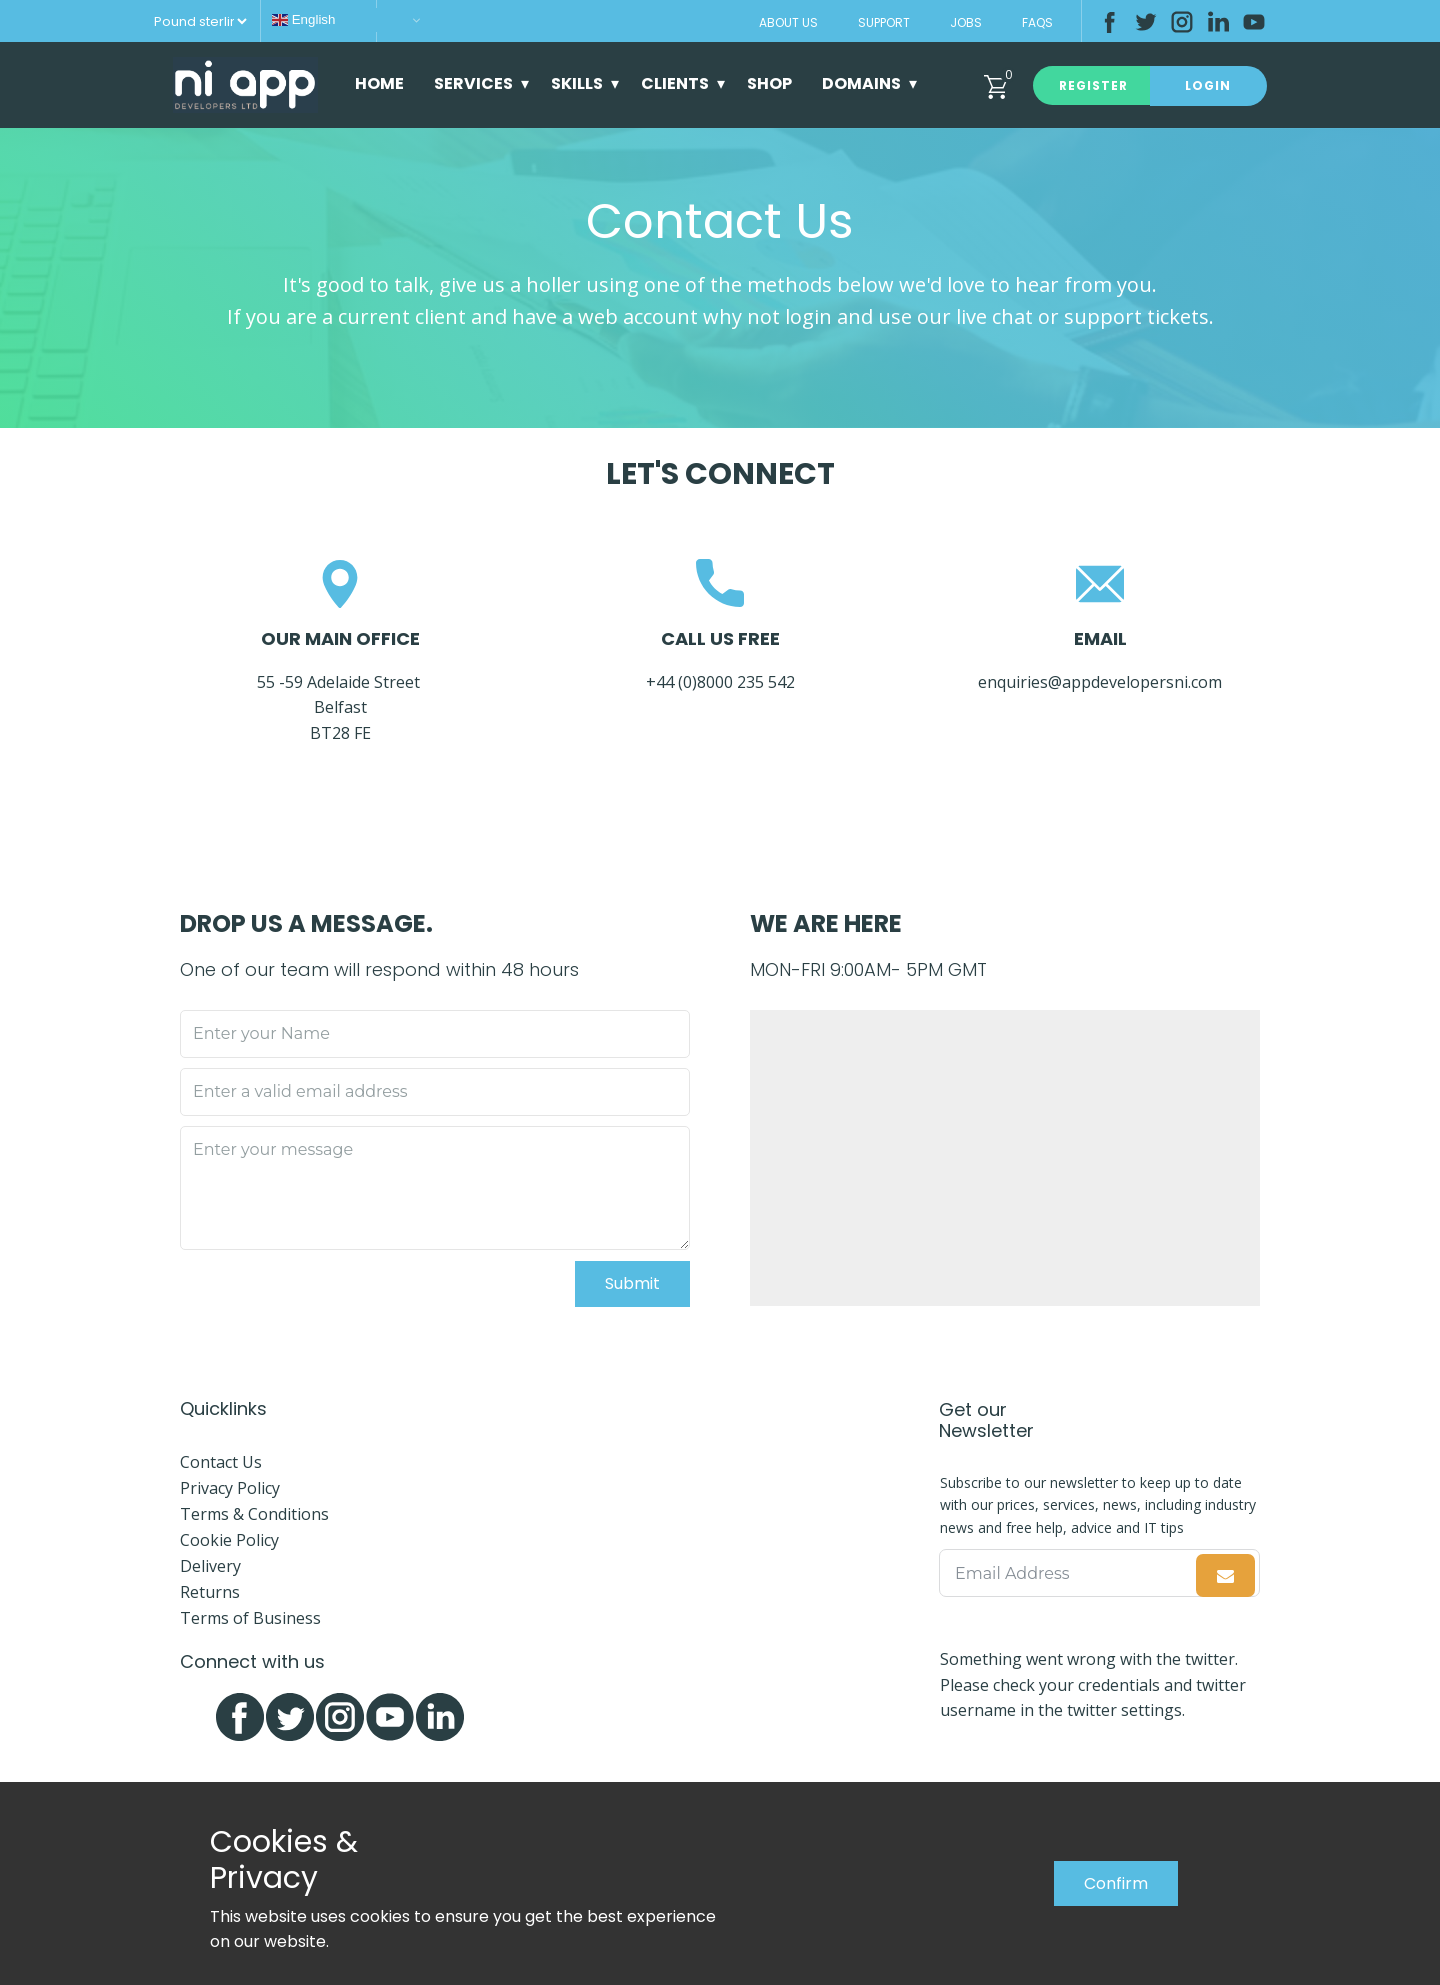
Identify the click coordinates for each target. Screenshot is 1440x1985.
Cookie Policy (229, 1540)
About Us (788, 22)
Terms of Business (250, 1618)
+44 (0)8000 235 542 (722, 682)
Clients (675, 83)
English (303, 20)
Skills (577, 83)
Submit (632, 1283)
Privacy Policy (230, 1488)
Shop (769, 83)
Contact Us (221, 1462)
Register (1093, 85)
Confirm (1116, 1883)
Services (473, 83)
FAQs (1037, 22)
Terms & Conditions (254, 1514)
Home (379, 83)
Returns (210, 1592)
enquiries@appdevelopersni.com (1100, 682)
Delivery (210, 1566)
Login (1208, 85)
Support (884, 22)
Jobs (966, 22)
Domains (861, 83)
